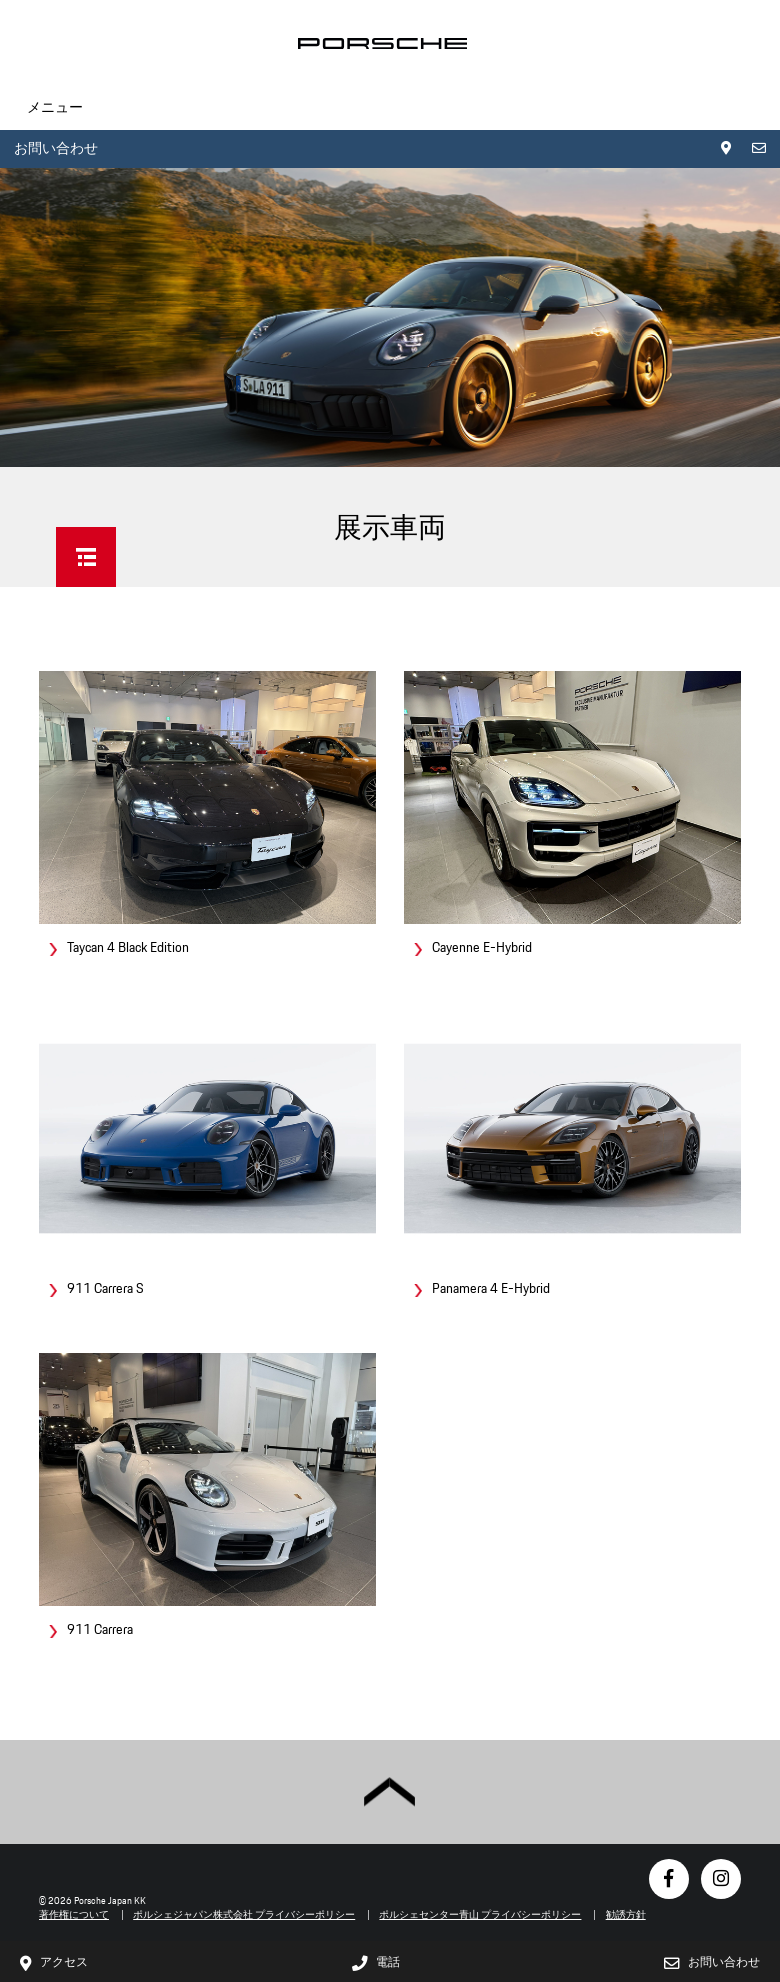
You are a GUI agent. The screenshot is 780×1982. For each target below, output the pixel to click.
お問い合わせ (56, 148)
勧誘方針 (626, 1914)
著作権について (74, 1914)
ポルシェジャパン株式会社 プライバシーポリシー (244, 1914)
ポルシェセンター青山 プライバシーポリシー (480, 1914)
